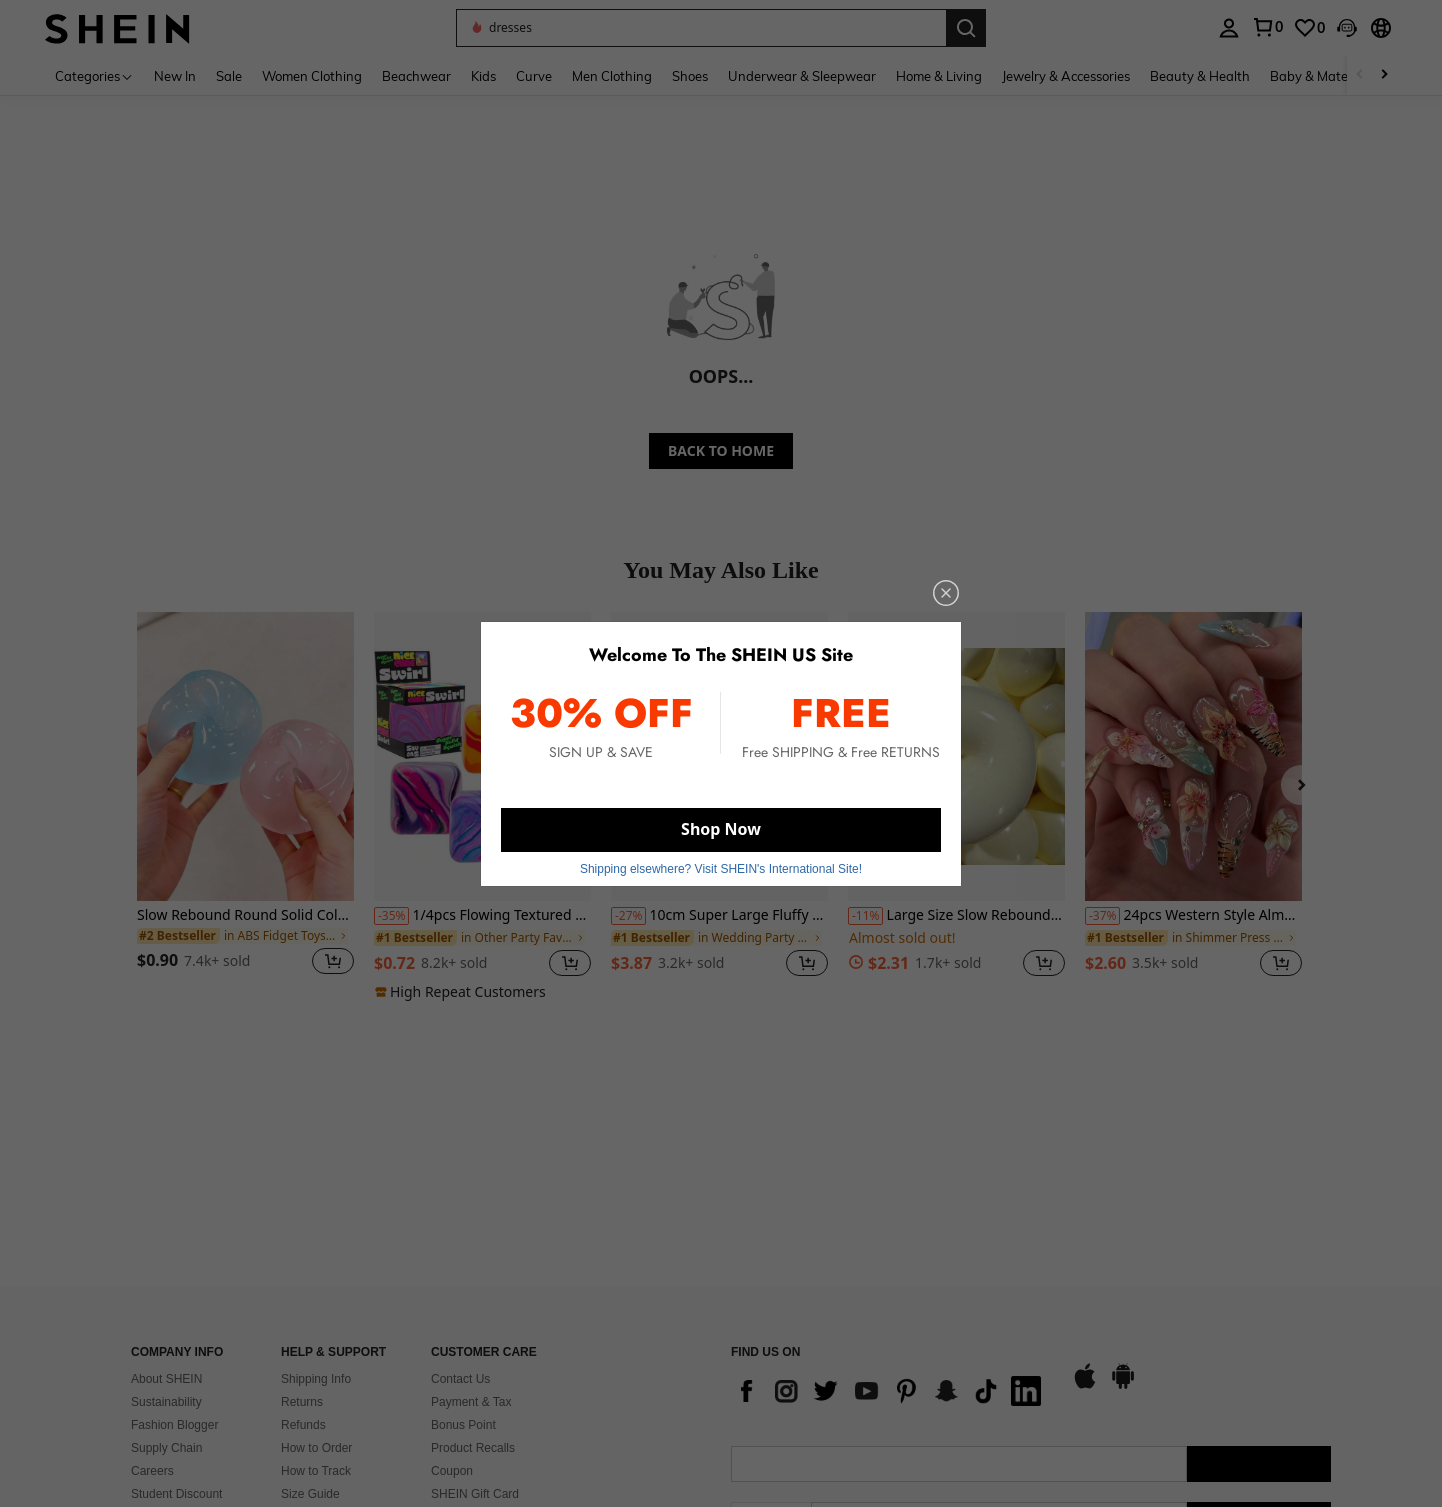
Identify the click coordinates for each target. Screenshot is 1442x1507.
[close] (946, 593)
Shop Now (721, 829)
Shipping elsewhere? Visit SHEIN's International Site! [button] (721, 869)
